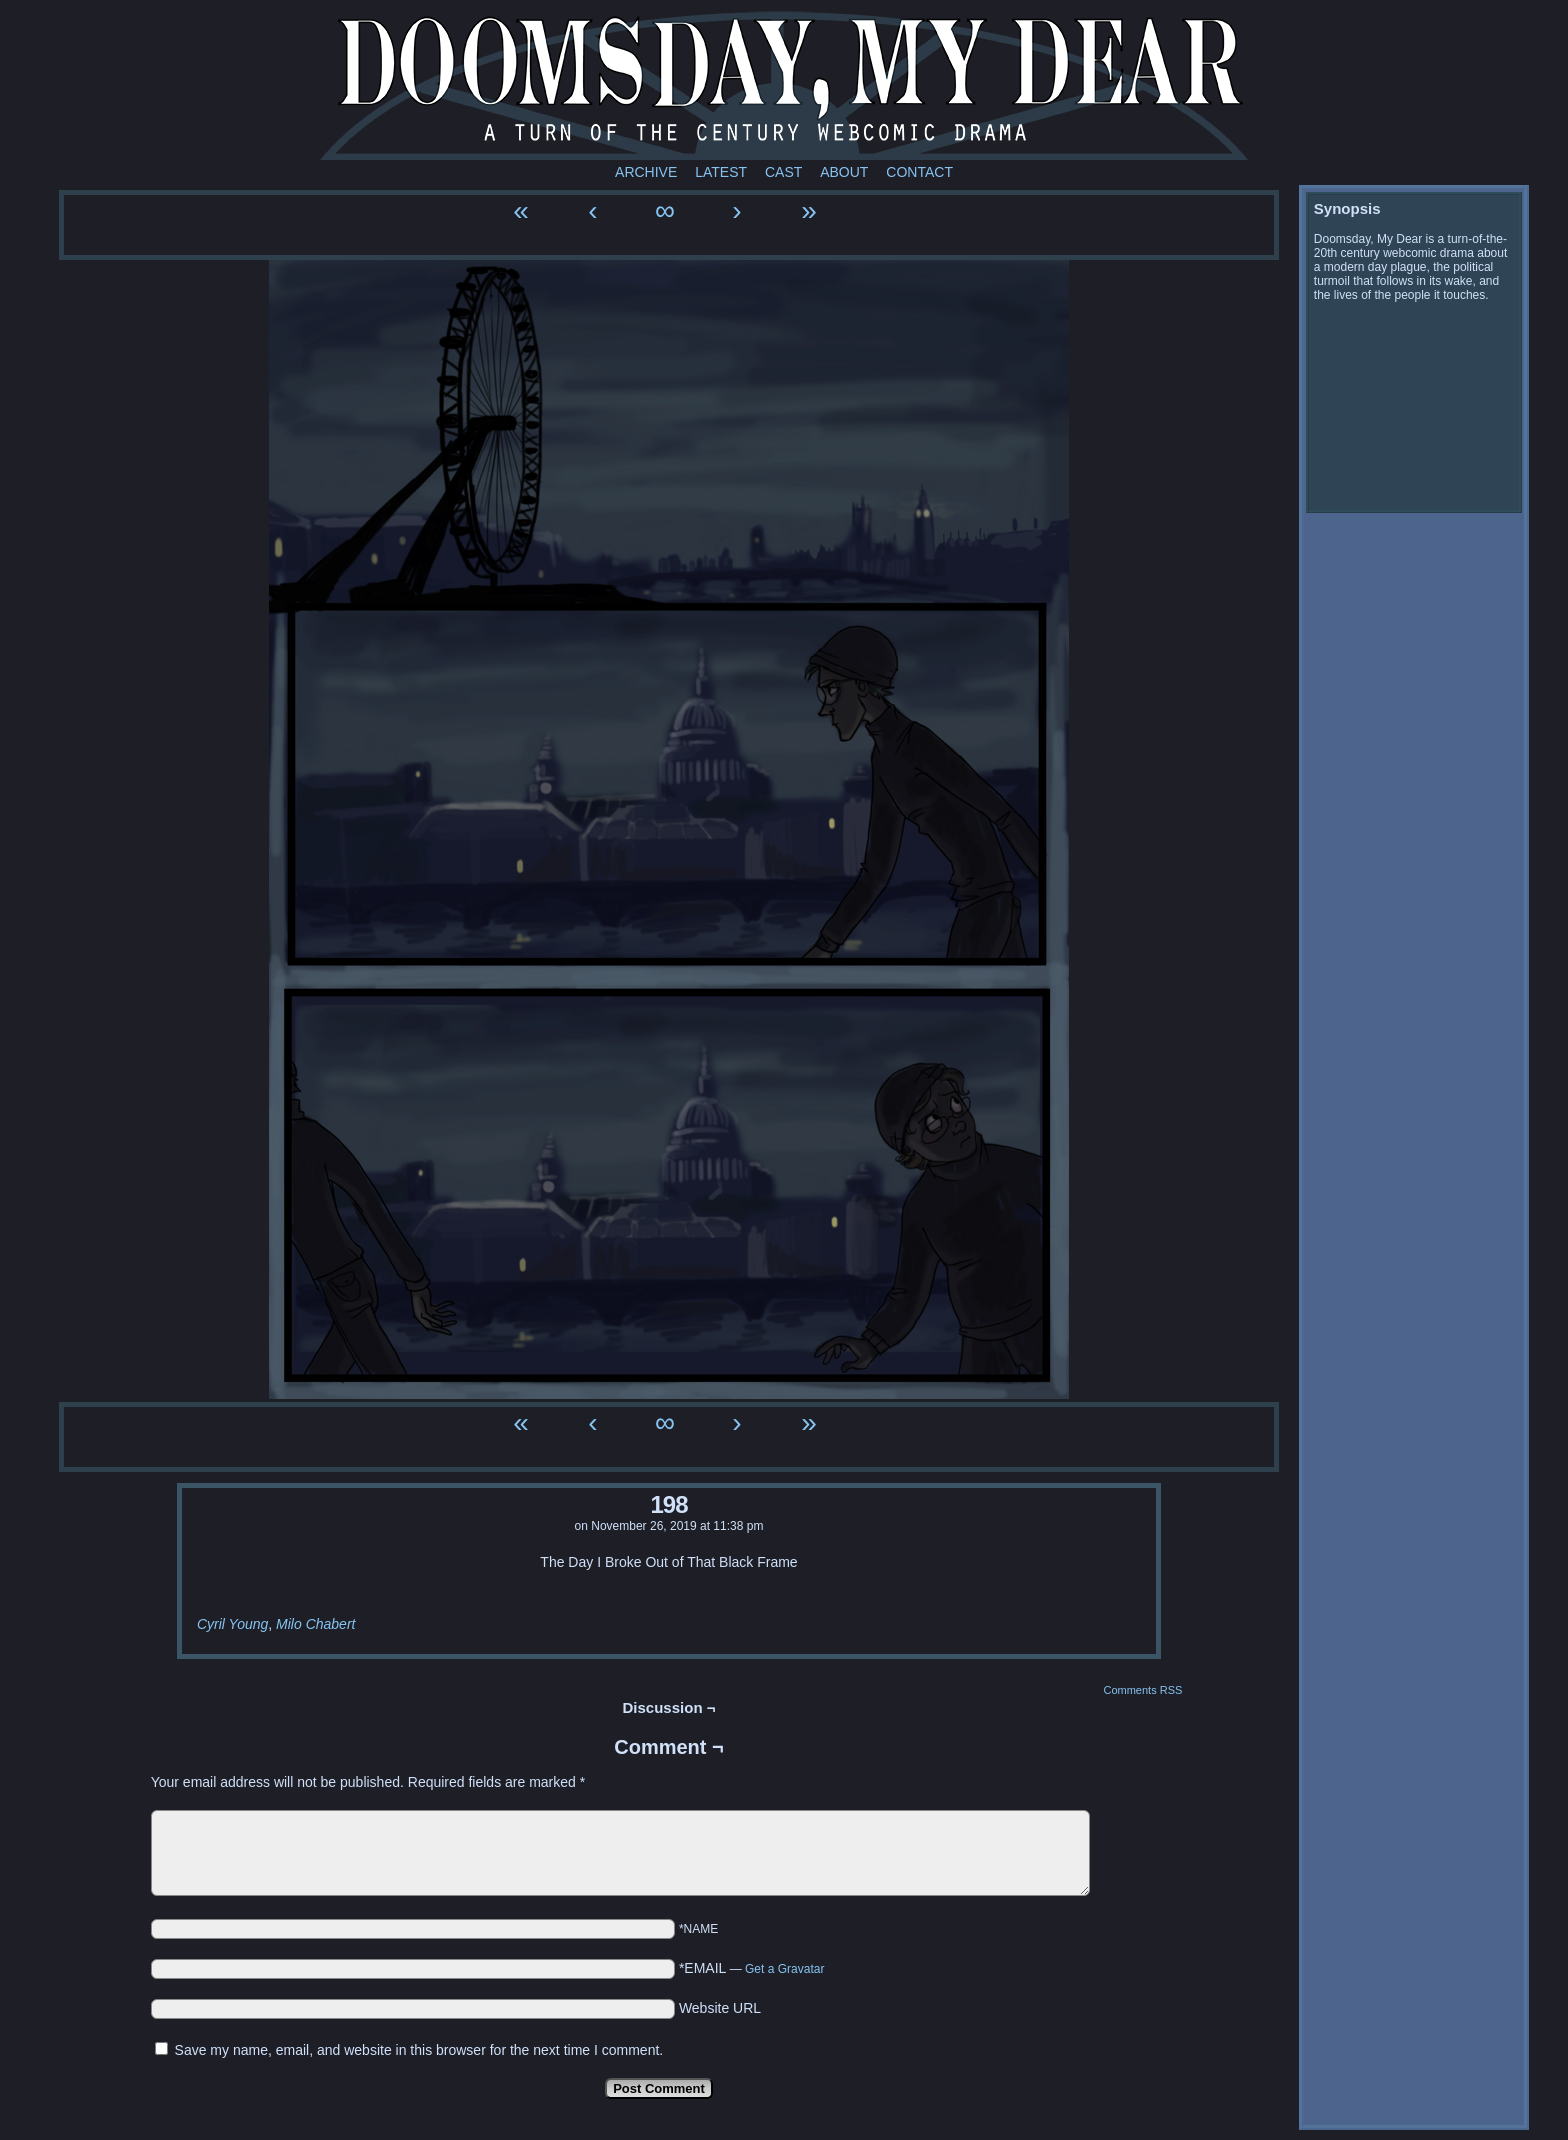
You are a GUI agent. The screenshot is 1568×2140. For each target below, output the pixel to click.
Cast (783, 172)
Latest (721, 172)
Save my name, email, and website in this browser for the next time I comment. (419, 2050)
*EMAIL (752, 1968)
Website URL (720, 2008)
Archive (646, 172)
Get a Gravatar (784, 1969)
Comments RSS (1142, 1690)
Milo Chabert (315, 1624)
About (844, 172)
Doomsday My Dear (784, 85)
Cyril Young (232, 1624)
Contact (919, 172)
